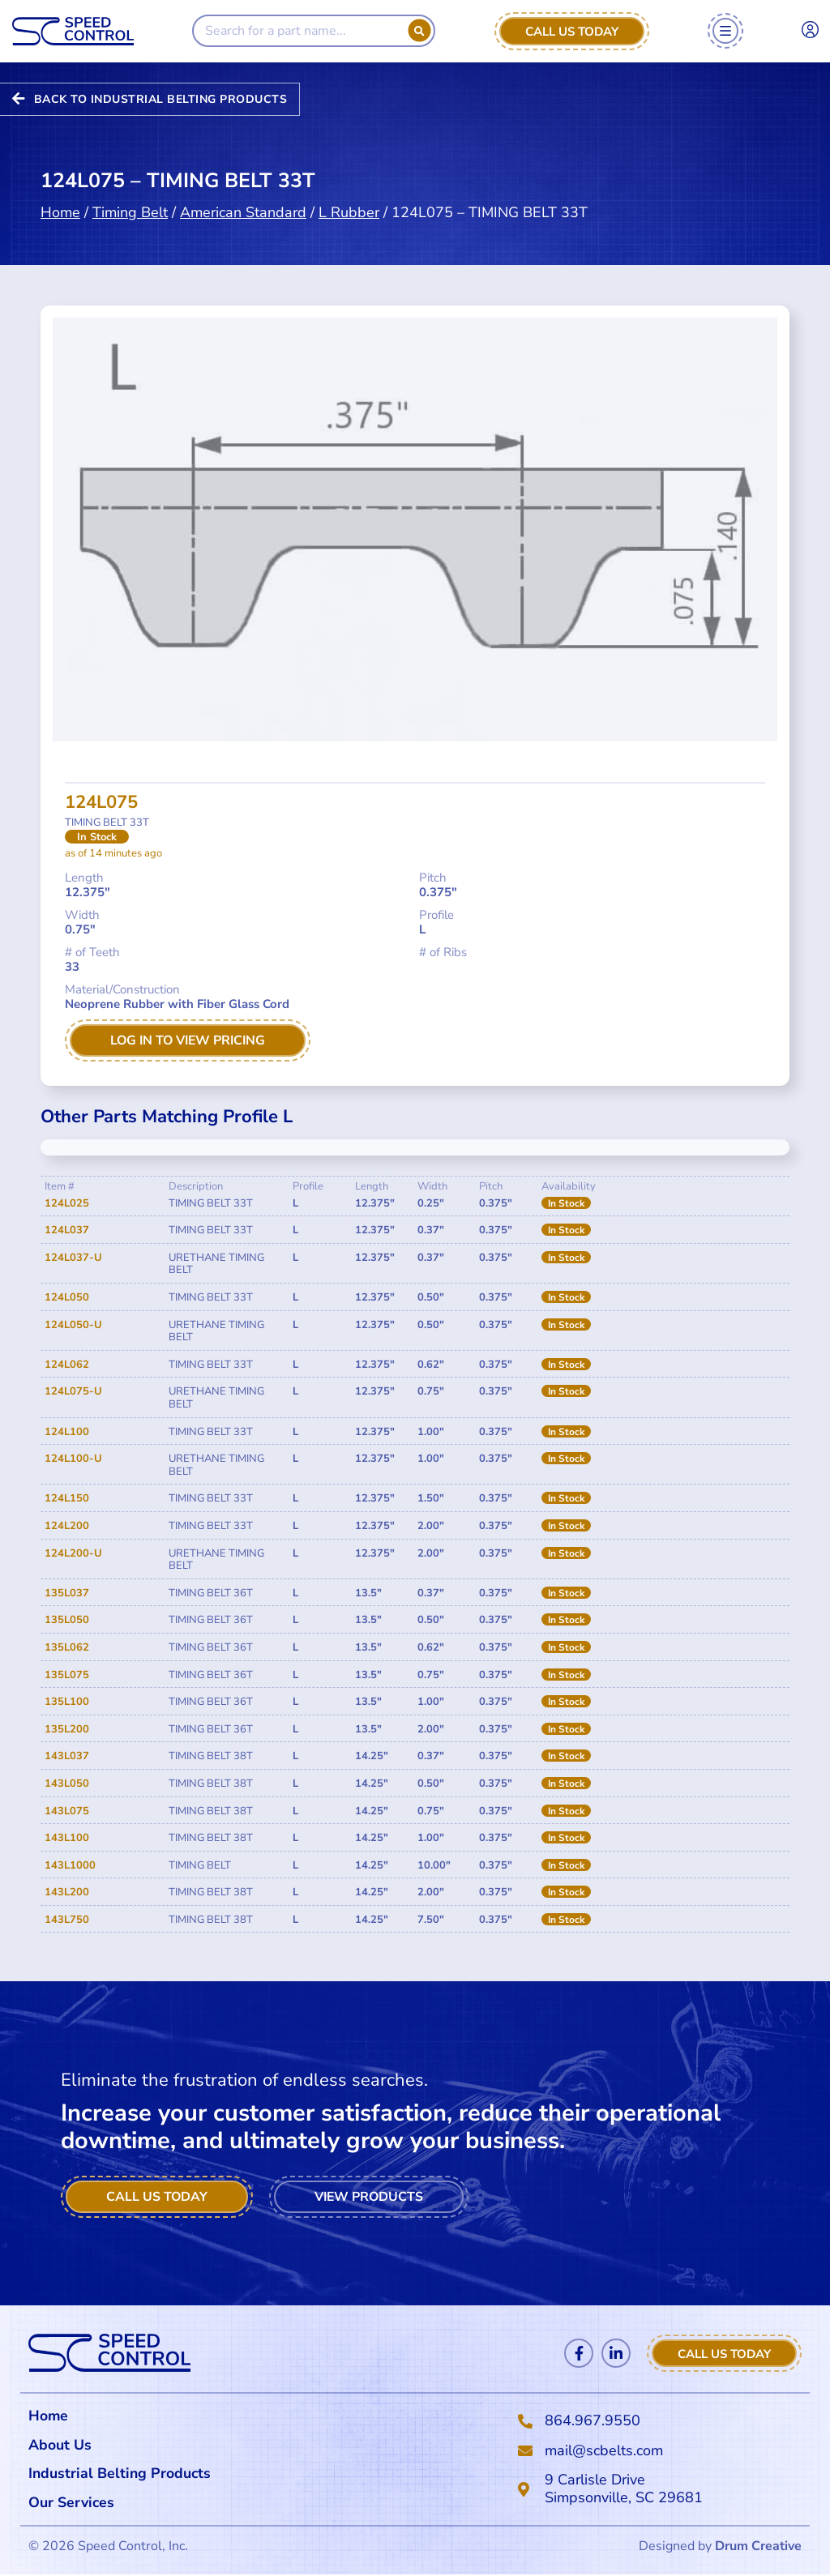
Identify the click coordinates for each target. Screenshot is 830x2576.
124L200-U (73, 1553)
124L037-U (73, 1257)
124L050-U (73, 1325)
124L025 (67, 1203)
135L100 (67, 1701)
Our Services (75, 2503)
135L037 (67, 1593)
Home (60, 187)
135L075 (67, 1675)
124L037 (67, 1230)
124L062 (67, 1364)
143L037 (67, 1756)
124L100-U (73, 1458)
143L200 (67, 1892)
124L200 (67, 1526)
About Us (60, 2444)
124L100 (67, 1432)
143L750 (67, 1919)
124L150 (67, 1499)
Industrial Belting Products (120, 2474)
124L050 (67, 1297)
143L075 (67, 1811)
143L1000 (70, 1865)
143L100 (67, 1838)
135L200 (67, 1729)
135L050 (67, 1620)
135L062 (67, 1647)
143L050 (67, 1783)
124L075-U (73, 1392)
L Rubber (349, 187)
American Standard (243, 187)
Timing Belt (130, 187)
